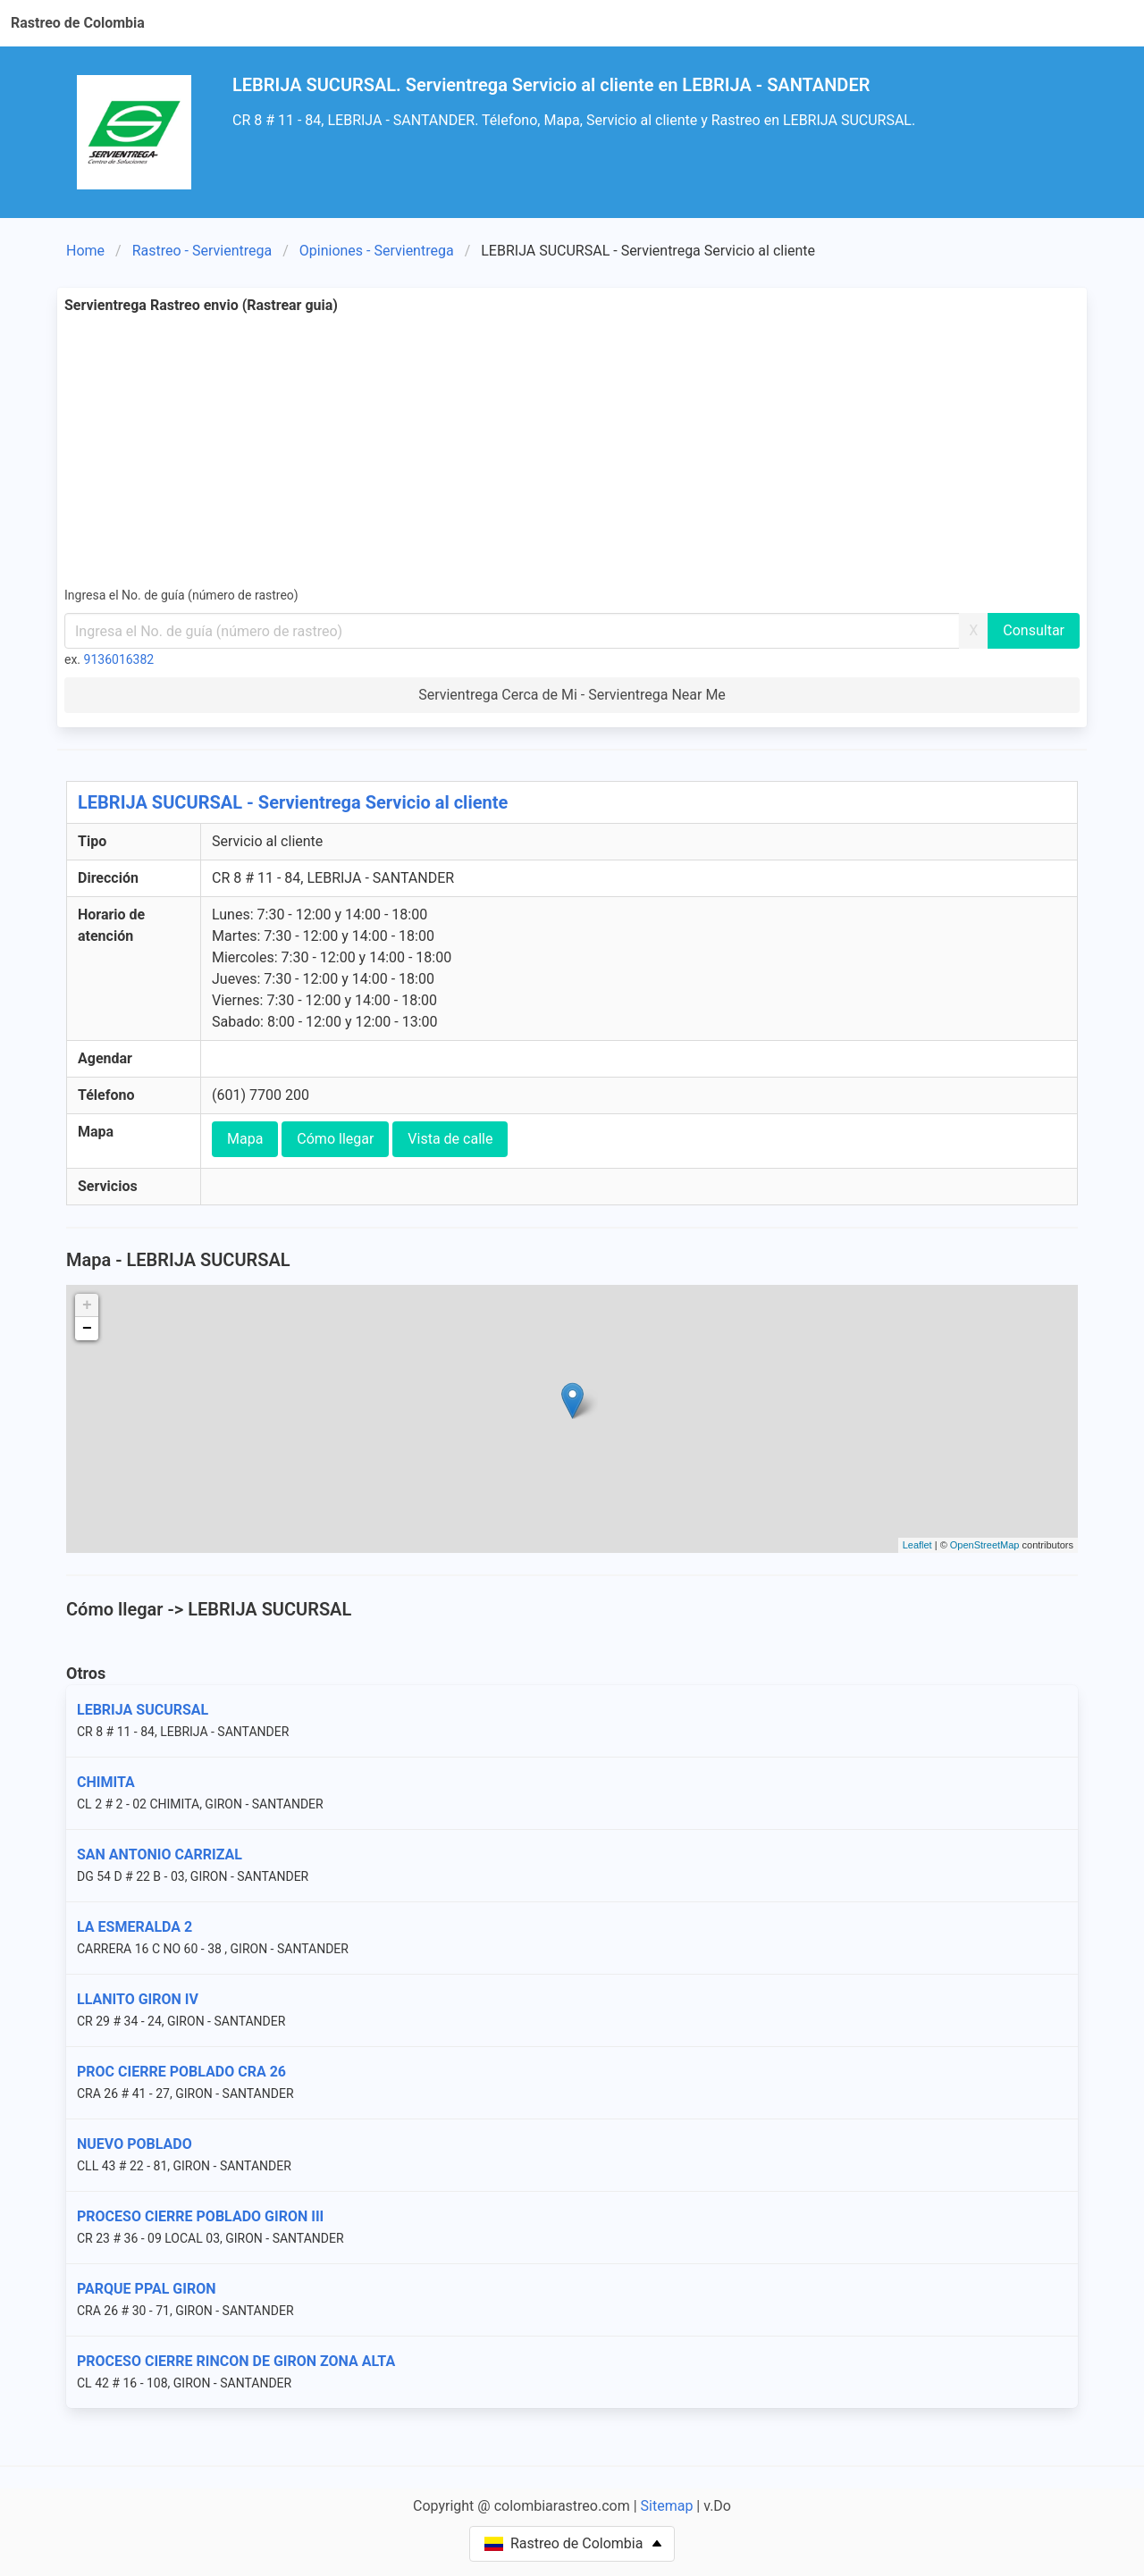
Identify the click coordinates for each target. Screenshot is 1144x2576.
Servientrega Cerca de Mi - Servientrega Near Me (572, 694)
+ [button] (87, 1305)
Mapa (245, 1138)
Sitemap (667, 2505)
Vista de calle (450, 1138)
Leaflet (917, 1545)
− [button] (87, 1328)
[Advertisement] (600, 450)
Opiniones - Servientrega (376, 250)
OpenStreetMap (985, 1545)
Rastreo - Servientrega (202, 250)
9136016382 (119, 659)
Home (85, 250)
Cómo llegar (335, 1138)
